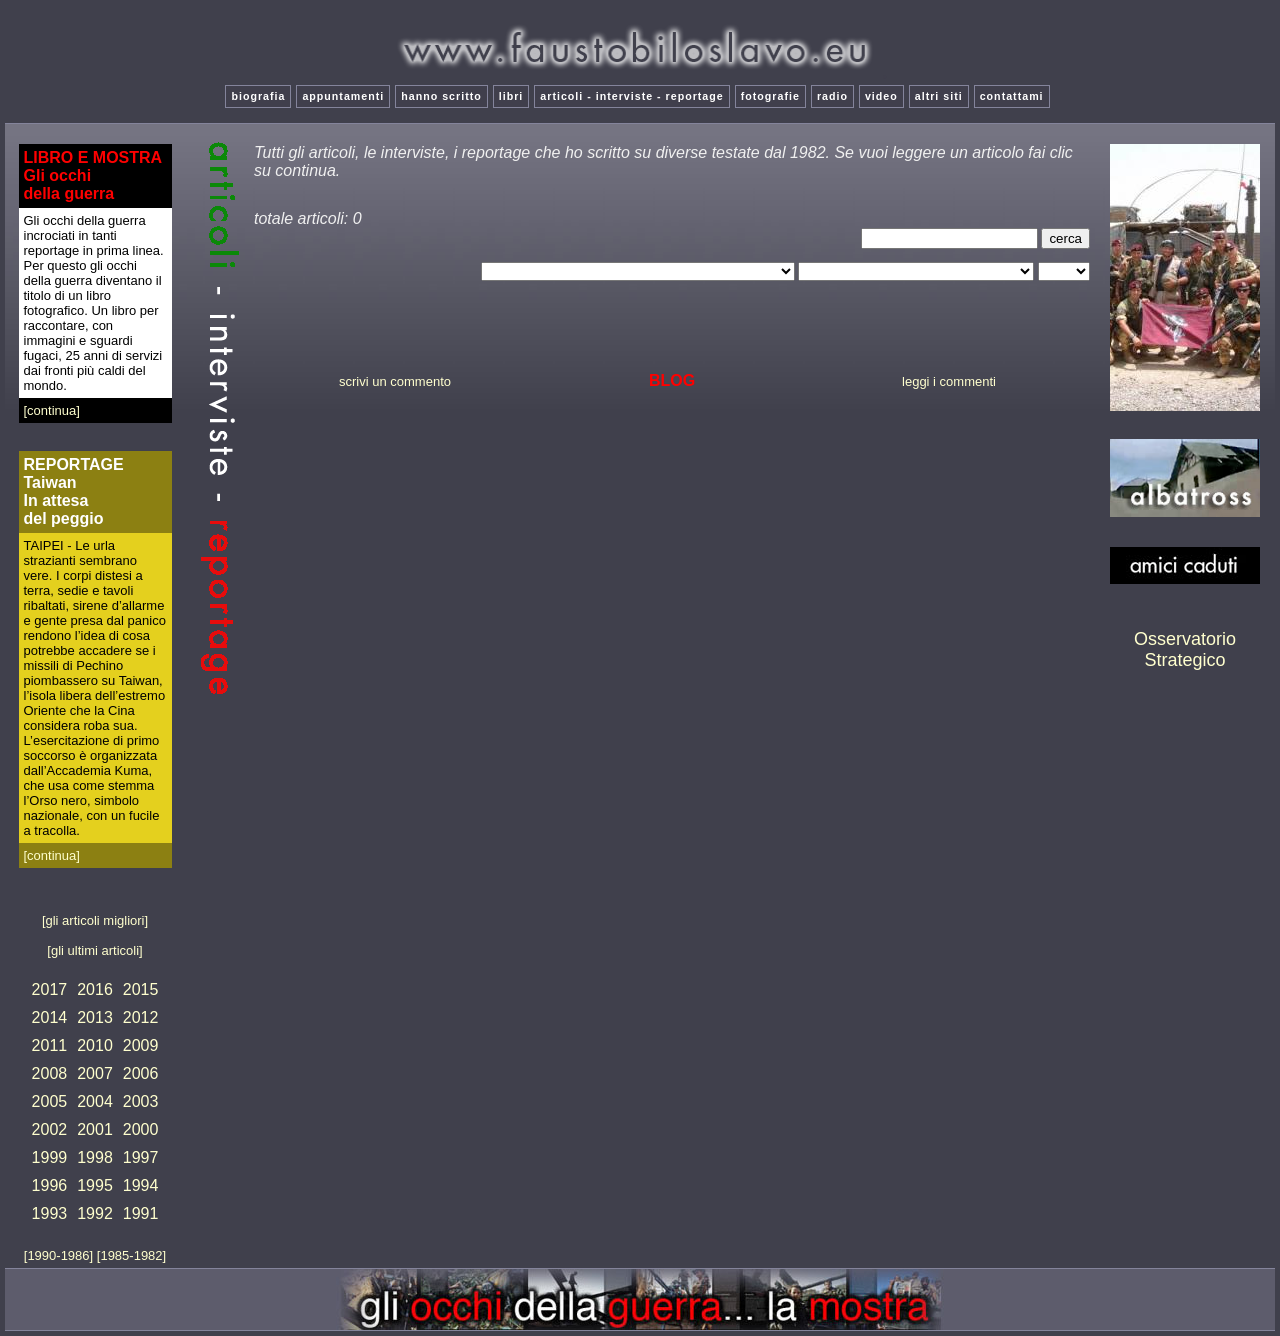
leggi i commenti (949, 381)
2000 (141, 1129)
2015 (141, 989)
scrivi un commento (395, 381)
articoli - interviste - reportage (631, 96)
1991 (141, 1213)
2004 (95, 1101)
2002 (50, 1129)
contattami (1012, 96)
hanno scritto (441, 96)
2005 (50, 1101)
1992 (95, 1213)
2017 (50, 989)
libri (511, 96)
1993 (50, 1213)
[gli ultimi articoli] (94, 950)
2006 (141, 1073)
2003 (141, 1101)
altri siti (939, 96)
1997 (141, 1157)
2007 (95, 1073)
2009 (141, 1045)
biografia (258, 96)
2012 (141, 1017)
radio (832, 96)
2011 (50, 1045)
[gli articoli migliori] (95, 920)
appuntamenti (343, 96)
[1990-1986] (60, 1255)
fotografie (770, 96)
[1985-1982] (131, 1255)
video (881, 96)
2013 (95, 1017)
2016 (95, 989)
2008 (50, 1073)
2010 (95, 1045)
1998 (95, 1157)
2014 (50, 1017)
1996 (50, 1185)
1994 (141, 1185)
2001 (95, 1129)
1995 (95, 1185)
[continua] (52, 410)
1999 (50, 1157)
